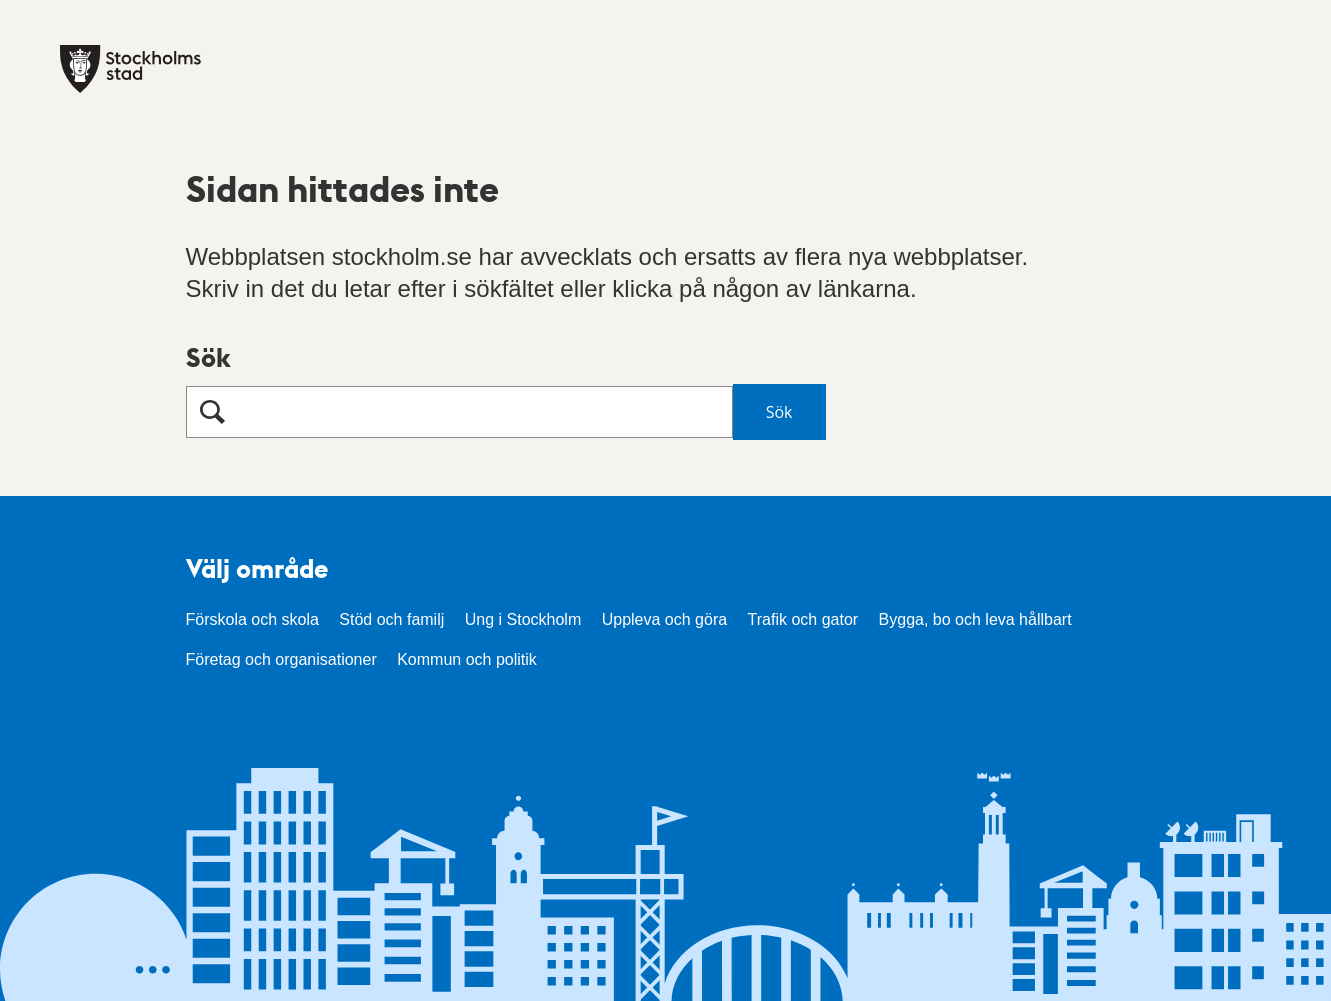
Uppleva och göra (664, 619)
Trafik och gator (803, 619)
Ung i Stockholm (523, 619)
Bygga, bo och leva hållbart (975, 619)
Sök (208, 356)
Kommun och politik (467, 659)
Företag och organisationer (281, 659)
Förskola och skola (252, 619)
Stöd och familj (391, 619)
